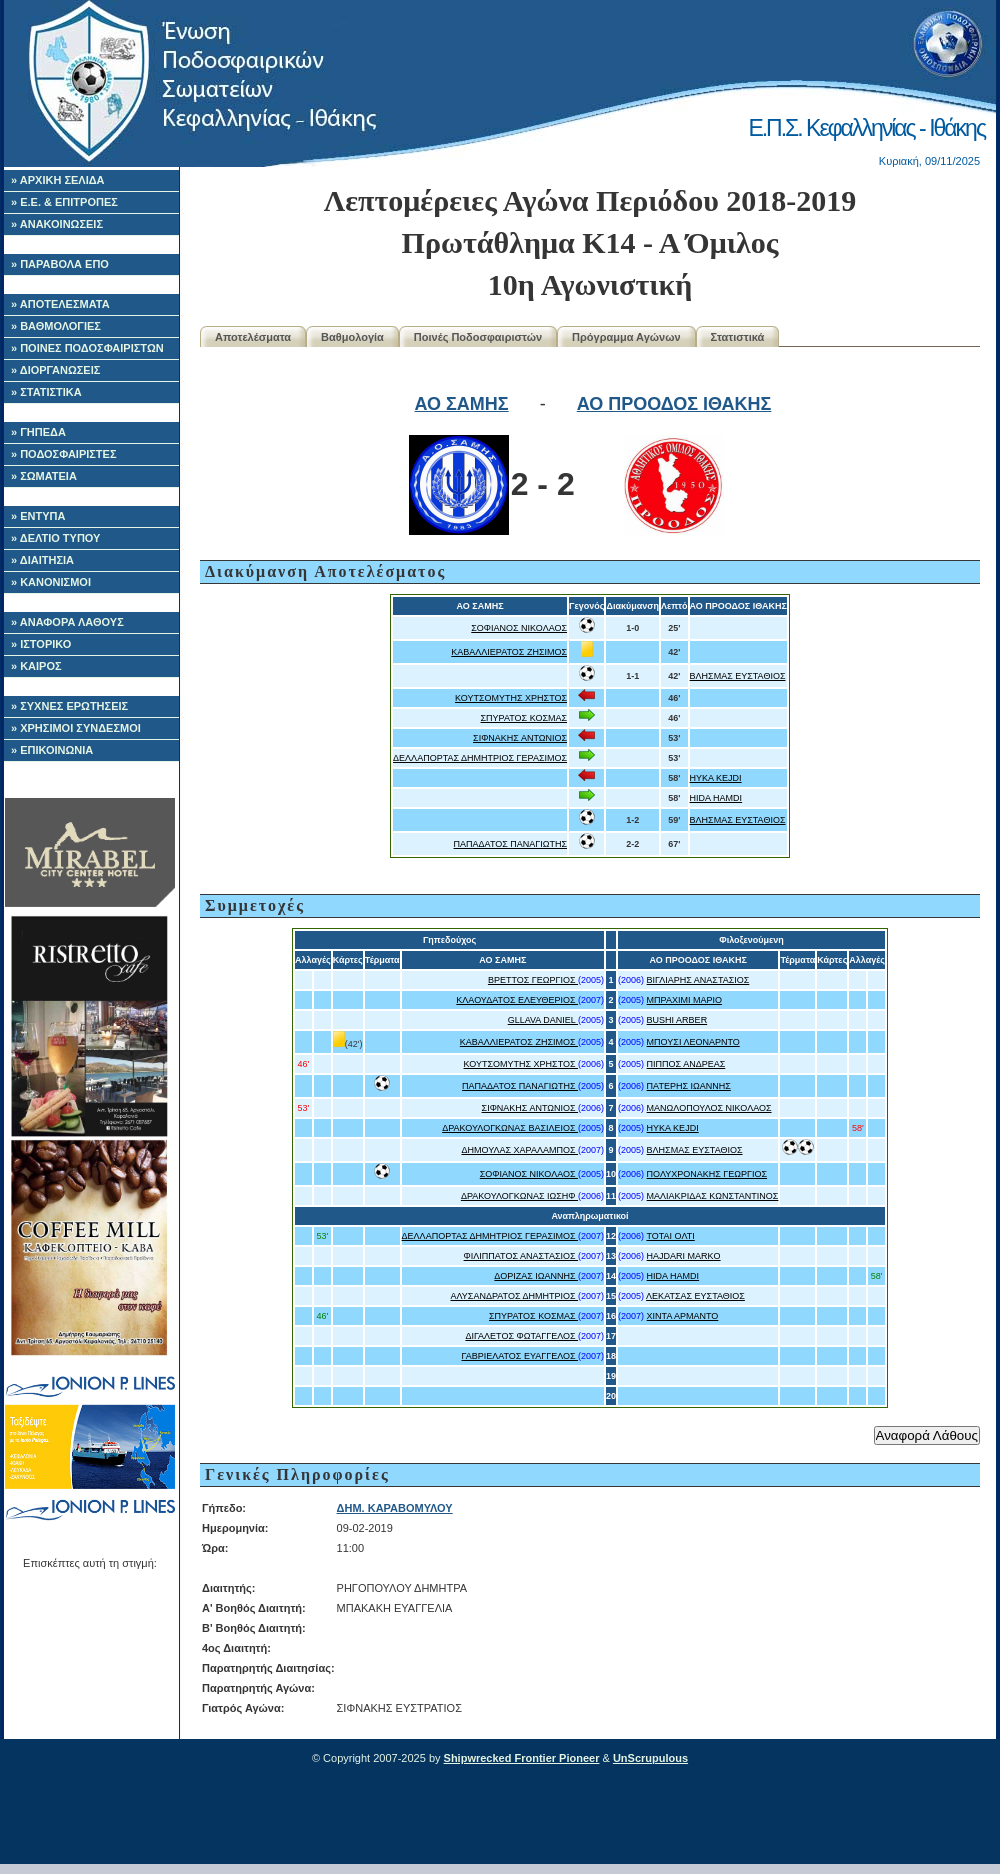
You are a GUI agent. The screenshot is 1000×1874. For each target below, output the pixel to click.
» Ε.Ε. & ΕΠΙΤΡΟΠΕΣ (64, 202)
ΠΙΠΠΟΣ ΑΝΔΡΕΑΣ (686, 1064)
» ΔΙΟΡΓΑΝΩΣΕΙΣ (55, 370)
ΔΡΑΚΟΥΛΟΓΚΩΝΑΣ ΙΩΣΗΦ (519, 1196)
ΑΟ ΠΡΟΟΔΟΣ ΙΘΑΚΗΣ (674, 404)
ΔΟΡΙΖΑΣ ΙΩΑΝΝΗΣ (536, 1276)
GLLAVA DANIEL (543, 1020)
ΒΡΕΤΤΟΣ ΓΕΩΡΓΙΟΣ (533, 980)
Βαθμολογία (352, 337)
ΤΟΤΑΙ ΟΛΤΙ (670, 1236)
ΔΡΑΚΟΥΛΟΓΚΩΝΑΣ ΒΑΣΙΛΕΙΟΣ (510, 1128)
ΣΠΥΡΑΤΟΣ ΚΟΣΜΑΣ (524, 718)
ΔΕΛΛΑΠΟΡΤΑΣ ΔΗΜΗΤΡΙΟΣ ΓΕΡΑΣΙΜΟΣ (480, 758)
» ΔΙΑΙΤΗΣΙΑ (42, 560)
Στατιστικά (738, 337)
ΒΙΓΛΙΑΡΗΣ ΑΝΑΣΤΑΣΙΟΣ (698, 980)
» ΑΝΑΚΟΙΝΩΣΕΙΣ (57, 224)
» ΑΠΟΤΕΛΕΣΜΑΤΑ (60, 304)
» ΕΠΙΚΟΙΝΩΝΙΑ (52, 750)
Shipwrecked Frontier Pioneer (522, 1758)
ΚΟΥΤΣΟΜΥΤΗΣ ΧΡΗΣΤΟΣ (511, 698)
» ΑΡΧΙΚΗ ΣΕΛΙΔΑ (58, 180)
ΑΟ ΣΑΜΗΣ (462, 404)
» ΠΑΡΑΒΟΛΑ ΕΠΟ (60, 264)
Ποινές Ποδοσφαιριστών (478, 337)
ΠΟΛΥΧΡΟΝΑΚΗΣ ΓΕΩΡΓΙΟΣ (707, 1174)
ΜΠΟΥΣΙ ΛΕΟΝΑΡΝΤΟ (693, 1042)
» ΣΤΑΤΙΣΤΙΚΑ (46, 392)
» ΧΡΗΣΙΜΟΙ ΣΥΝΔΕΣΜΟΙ (76, 728)
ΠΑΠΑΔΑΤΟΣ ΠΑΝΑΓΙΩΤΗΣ (511, 844)
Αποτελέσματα (253, 337)
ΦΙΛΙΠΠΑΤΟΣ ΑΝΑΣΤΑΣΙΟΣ (521, 1256)
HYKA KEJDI (716, 778)
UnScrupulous (650, 1758)
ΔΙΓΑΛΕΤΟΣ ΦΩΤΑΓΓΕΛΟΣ (521, 1336)
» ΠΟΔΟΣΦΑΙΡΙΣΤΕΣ (64, 454)
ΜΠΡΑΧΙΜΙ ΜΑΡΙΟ (684, 1000)
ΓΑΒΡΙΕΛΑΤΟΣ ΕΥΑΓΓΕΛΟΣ (520, 1356)
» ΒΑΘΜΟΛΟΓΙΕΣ (56, 326)
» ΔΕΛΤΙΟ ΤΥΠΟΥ (55, 538)
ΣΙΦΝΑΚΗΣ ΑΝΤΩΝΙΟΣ (520, 738)
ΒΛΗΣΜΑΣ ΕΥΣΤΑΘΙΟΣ (738, 676)
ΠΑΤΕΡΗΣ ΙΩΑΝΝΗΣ (689, 1086)
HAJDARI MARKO (684, 1256)
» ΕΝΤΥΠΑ (38, 516)
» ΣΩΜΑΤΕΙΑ (44, 476)
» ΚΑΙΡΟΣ (36, 666)
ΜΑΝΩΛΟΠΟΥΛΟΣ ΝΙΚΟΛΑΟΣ (709, 1108)
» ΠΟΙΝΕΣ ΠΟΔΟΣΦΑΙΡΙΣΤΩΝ (87, 348)
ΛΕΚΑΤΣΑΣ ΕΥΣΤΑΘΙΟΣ (695, 1296)
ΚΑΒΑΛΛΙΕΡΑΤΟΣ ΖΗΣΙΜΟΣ (509, 652)
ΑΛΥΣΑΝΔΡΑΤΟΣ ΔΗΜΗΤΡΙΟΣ (514, 1296)
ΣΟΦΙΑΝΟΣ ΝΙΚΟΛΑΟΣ (519, 628)
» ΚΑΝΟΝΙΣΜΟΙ (51, 582)
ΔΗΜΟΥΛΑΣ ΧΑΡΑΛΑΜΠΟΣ (519, 1150)
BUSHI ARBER (677, 1020)
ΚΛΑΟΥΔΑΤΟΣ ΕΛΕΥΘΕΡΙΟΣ (517, 1000)
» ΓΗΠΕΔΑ (38, 432)
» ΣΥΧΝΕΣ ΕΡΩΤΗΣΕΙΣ (69, 706)
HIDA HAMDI (716, 798)
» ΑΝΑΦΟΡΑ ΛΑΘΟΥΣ (67, 622)
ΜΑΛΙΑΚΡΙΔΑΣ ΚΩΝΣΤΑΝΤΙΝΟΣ (713, 1196)
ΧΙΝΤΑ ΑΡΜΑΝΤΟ (683, 1316)
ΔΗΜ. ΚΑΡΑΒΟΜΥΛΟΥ (395, 1508)
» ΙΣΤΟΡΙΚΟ (41, 644)
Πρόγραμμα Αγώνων (626, 337)
